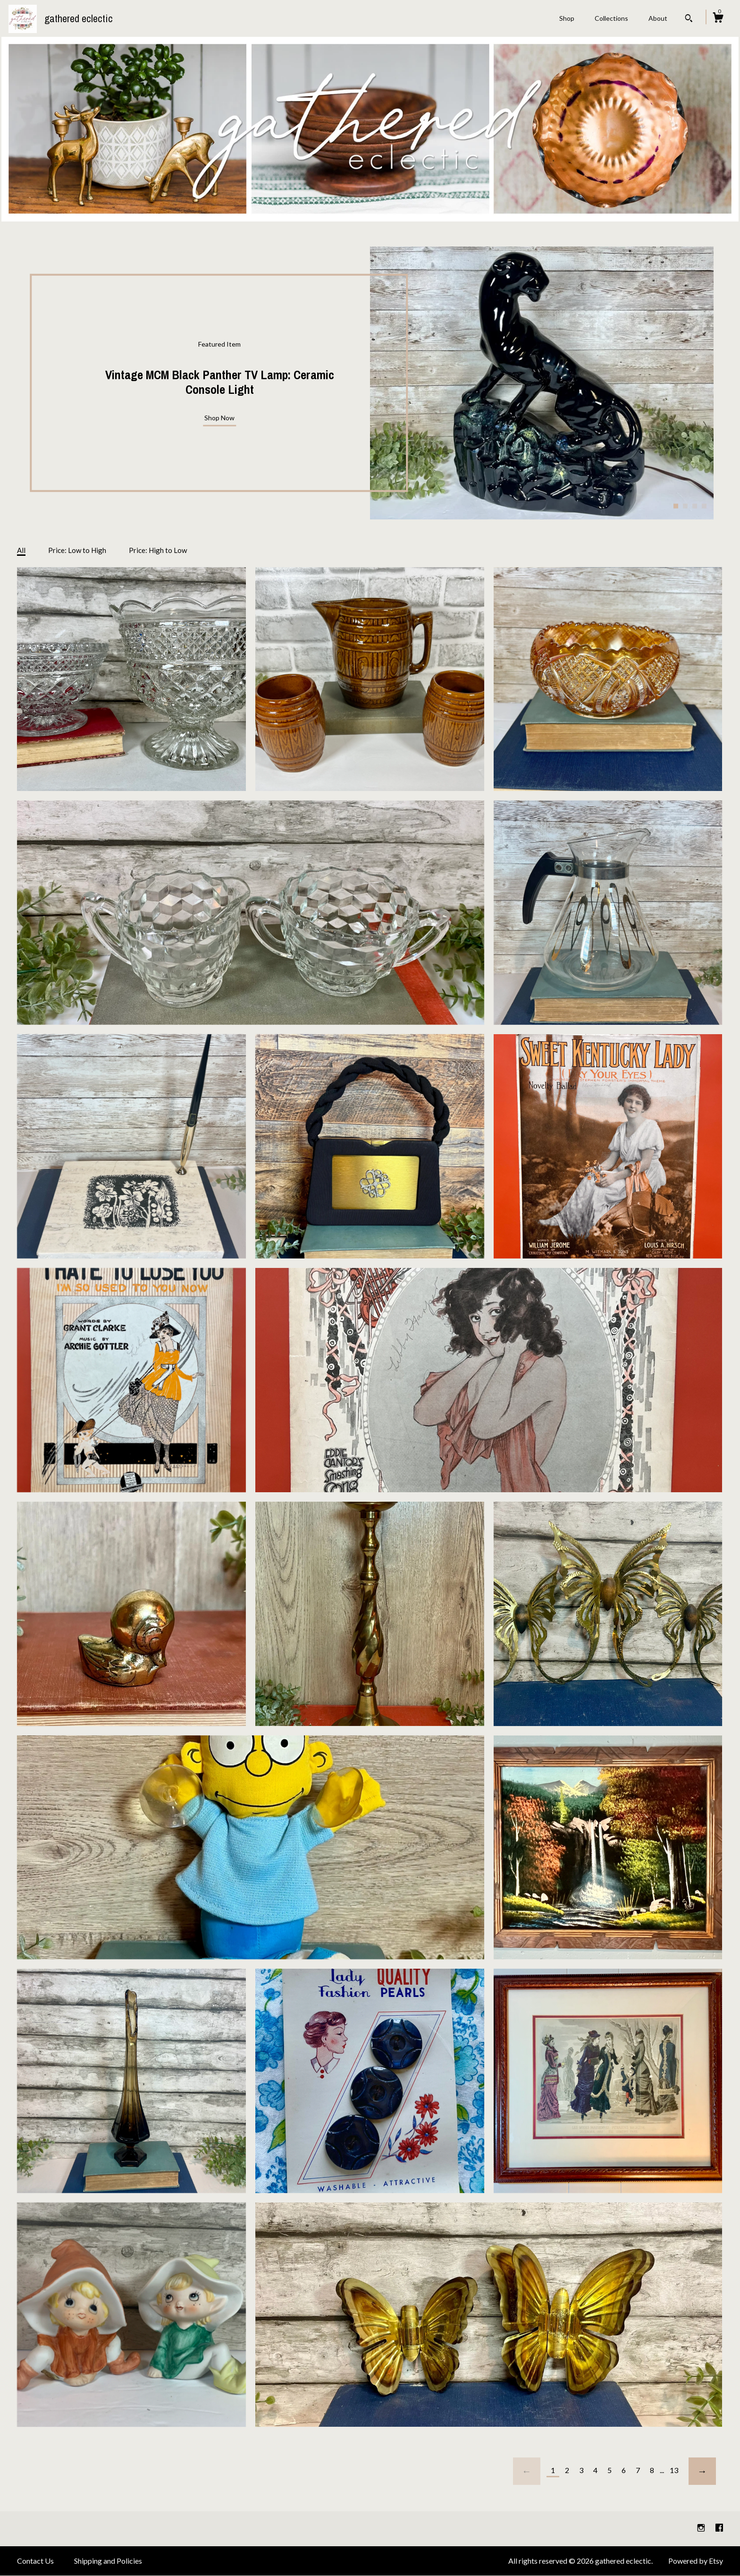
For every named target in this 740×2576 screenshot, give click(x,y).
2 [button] (685, 506)
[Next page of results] (702, 2471)
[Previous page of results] (526, 2471)
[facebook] (719, 2528)
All (21, 550)
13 (674, 2469)
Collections (611, 18)
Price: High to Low (158, 550)
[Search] (688, 19)
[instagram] (702, 2528)
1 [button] (675, 506)
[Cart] (718, 19)
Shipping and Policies (108, 2560)
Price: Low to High (77, 550)
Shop (566, 18)
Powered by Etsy (695, 2560)
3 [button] (694, 506)
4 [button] (704, 506)
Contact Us (35, 2560)
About (657, 18)
